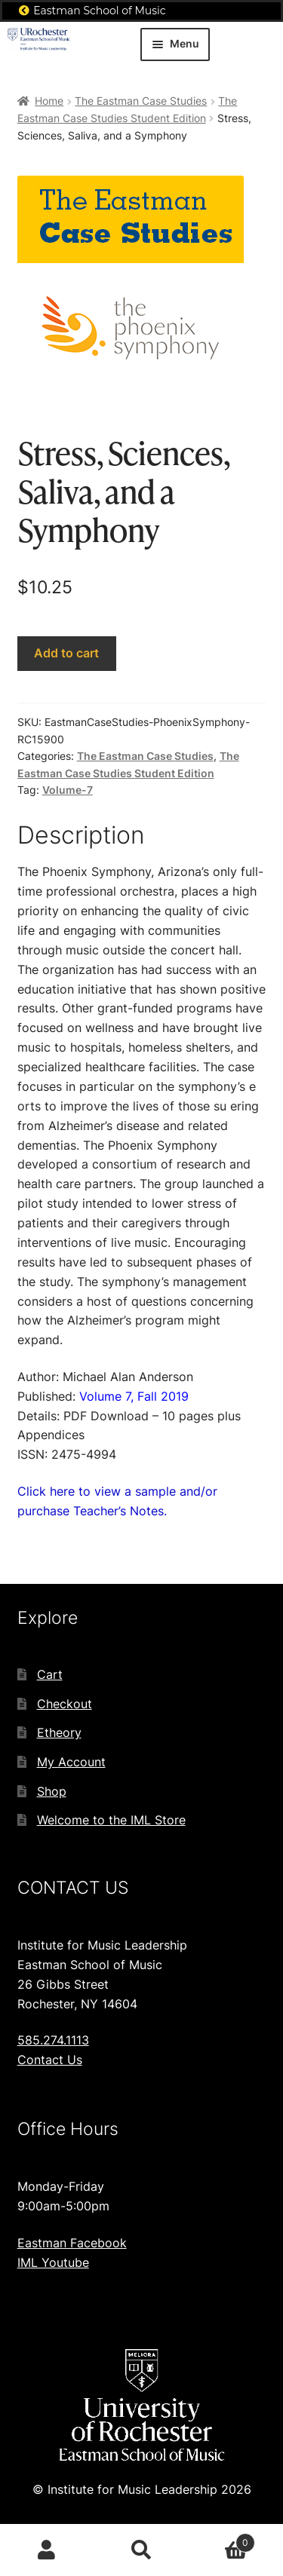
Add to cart (66, 653)
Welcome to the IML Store (111, 1820)
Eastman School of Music (99, 10)
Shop (51, 1791)
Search (141, 2550)
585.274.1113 (53, 2040)
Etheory (59, 1732)
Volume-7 (67, 790)
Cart (50, 1674)
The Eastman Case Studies (141, 100)
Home (49, 100)
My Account (71, 1762)
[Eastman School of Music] (24, 10)
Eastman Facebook (72, 2242)
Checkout (64, 1703)
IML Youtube (53, 2262)
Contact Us (49, 2059)
